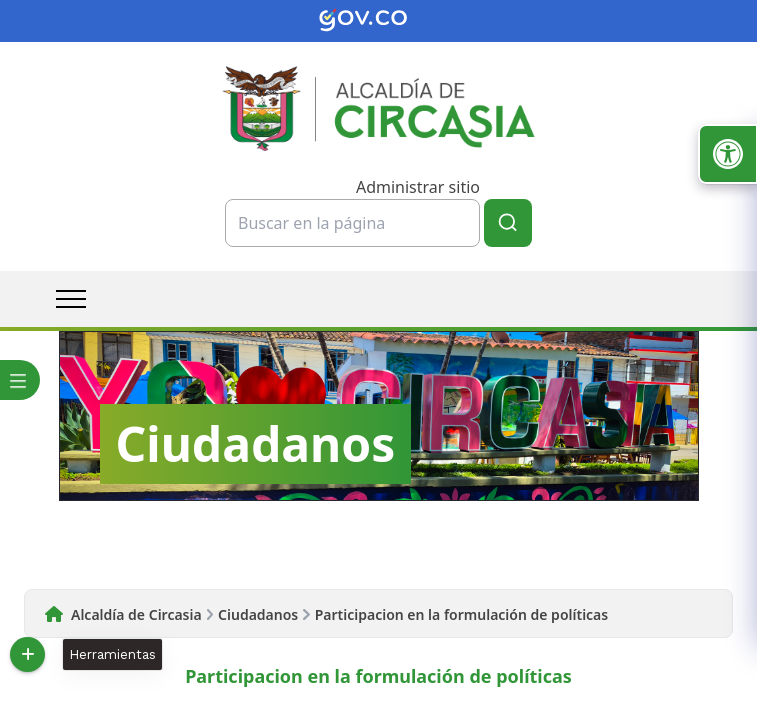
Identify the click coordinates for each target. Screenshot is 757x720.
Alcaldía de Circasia (136, 614)
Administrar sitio (418, 187)
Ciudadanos (258, 614)
